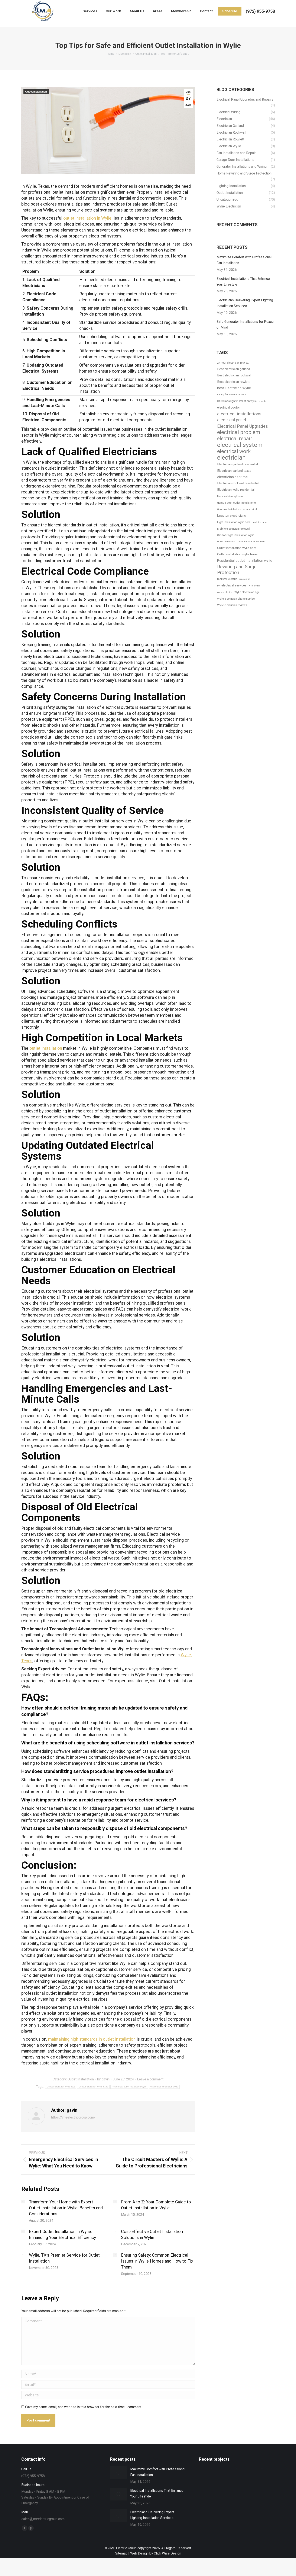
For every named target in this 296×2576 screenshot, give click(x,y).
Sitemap (121, 2553)
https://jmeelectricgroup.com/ (73, 2117)
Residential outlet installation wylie (129, 2087)
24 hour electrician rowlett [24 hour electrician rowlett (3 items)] (233, 362)
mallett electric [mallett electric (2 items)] (260, 522)
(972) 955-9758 (260, 16)
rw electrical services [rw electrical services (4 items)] (232, 585)
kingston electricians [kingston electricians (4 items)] (231, 515)
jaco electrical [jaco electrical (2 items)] (250, 509)
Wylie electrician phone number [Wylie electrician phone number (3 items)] (236, 598)
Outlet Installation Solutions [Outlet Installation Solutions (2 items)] (251, 541)
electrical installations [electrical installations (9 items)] (239, 413)
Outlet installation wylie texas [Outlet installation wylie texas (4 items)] (237, 554)
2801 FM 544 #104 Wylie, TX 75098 (208, 2)
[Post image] (23, 2201)
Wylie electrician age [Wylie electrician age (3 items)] (247, 592)
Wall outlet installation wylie (164, 2087)
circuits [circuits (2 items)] (262, 401)
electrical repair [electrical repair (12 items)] (234, 439)
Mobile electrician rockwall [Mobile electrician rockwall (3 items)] (233, 528)
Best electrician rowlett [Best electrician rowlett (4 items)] (233, 382)
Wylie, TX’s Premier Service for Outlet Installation (64, 2258)
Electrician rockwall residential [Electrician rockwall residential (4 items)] (238, 483)
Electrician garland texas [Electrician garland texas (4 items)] (234, 471)
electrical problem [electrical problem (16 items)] (238, 432)
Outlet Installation (36, 91)
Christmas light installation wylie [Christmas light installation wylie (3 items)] (237, 401)
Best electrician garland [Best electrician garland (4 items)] (233, 369)
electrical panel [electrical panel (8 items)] (231, 419)
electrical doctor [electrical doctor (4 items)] (228, 407)
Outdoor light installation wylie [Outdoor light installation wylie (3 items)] (235, 535)
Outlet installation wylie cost (61, 2087)
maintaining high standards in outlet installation (92, 2039)
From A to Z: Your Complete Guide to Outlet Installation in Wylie (156, 2204)
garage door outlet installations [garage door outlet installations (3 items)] (236, 502)
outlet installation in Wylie (87, 218)
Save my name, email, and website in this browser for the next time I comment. (83, 2407)
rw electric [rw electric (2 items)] (244, 579)
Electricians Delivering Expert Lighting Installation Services (245, 303)
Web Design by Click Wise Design (155, 2553)
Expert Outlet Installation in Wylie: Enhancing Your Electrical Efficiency (62, 2234)
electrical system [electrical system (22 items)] (240, 445)
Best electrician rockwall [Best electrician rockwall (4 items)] (234, 375)
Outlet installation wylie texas (93, 2087)
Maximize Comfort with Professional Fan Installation (244, 260)
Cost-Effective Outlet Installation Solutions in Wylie (152, 2234)
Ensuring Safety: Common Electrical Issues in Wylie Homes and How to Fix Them (157, 2261)
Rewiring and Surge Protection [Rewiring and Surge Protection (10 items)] (237, 569)
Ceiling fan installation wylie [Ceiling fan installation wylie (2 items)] (231, 394)
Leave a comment (150, 2079)
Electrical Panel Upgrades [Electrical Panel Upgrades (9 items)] (242, 426)
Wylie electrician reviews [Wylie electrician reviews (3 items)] (232, 605)
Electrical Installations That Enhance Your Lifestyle (243, 281)
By (103, 2079)
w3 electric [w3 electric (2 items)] (254, 585)
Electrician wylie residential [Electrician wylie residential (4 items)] (235, 490)
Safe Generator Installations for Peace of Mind (245, 324)
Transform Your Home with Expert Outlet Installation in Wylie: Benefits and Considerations (66, 2207)
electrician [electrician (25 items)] (231, 457)
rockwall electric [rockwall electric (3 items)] (227, 578)
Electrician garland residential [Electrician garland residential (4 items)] (237, 464)
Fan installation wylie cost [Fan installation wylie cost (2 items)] (230, 496)
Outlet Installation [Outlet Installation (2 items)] (226, 541)
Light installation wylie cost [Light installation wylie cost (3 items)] (233, 522)
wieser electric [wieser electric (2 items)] (224, 592)
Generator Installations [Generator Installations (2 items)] (229, 509)
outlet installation (45, 1048)
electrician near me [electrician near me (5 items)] (232, 477)
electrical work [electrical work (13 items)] (234, 451)
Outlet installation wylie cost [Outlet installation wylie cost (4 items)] (236, 548)
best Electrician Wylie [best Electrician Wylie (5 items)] (234, 388)
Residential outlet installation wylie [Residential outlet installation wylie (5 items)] (244, 561)
